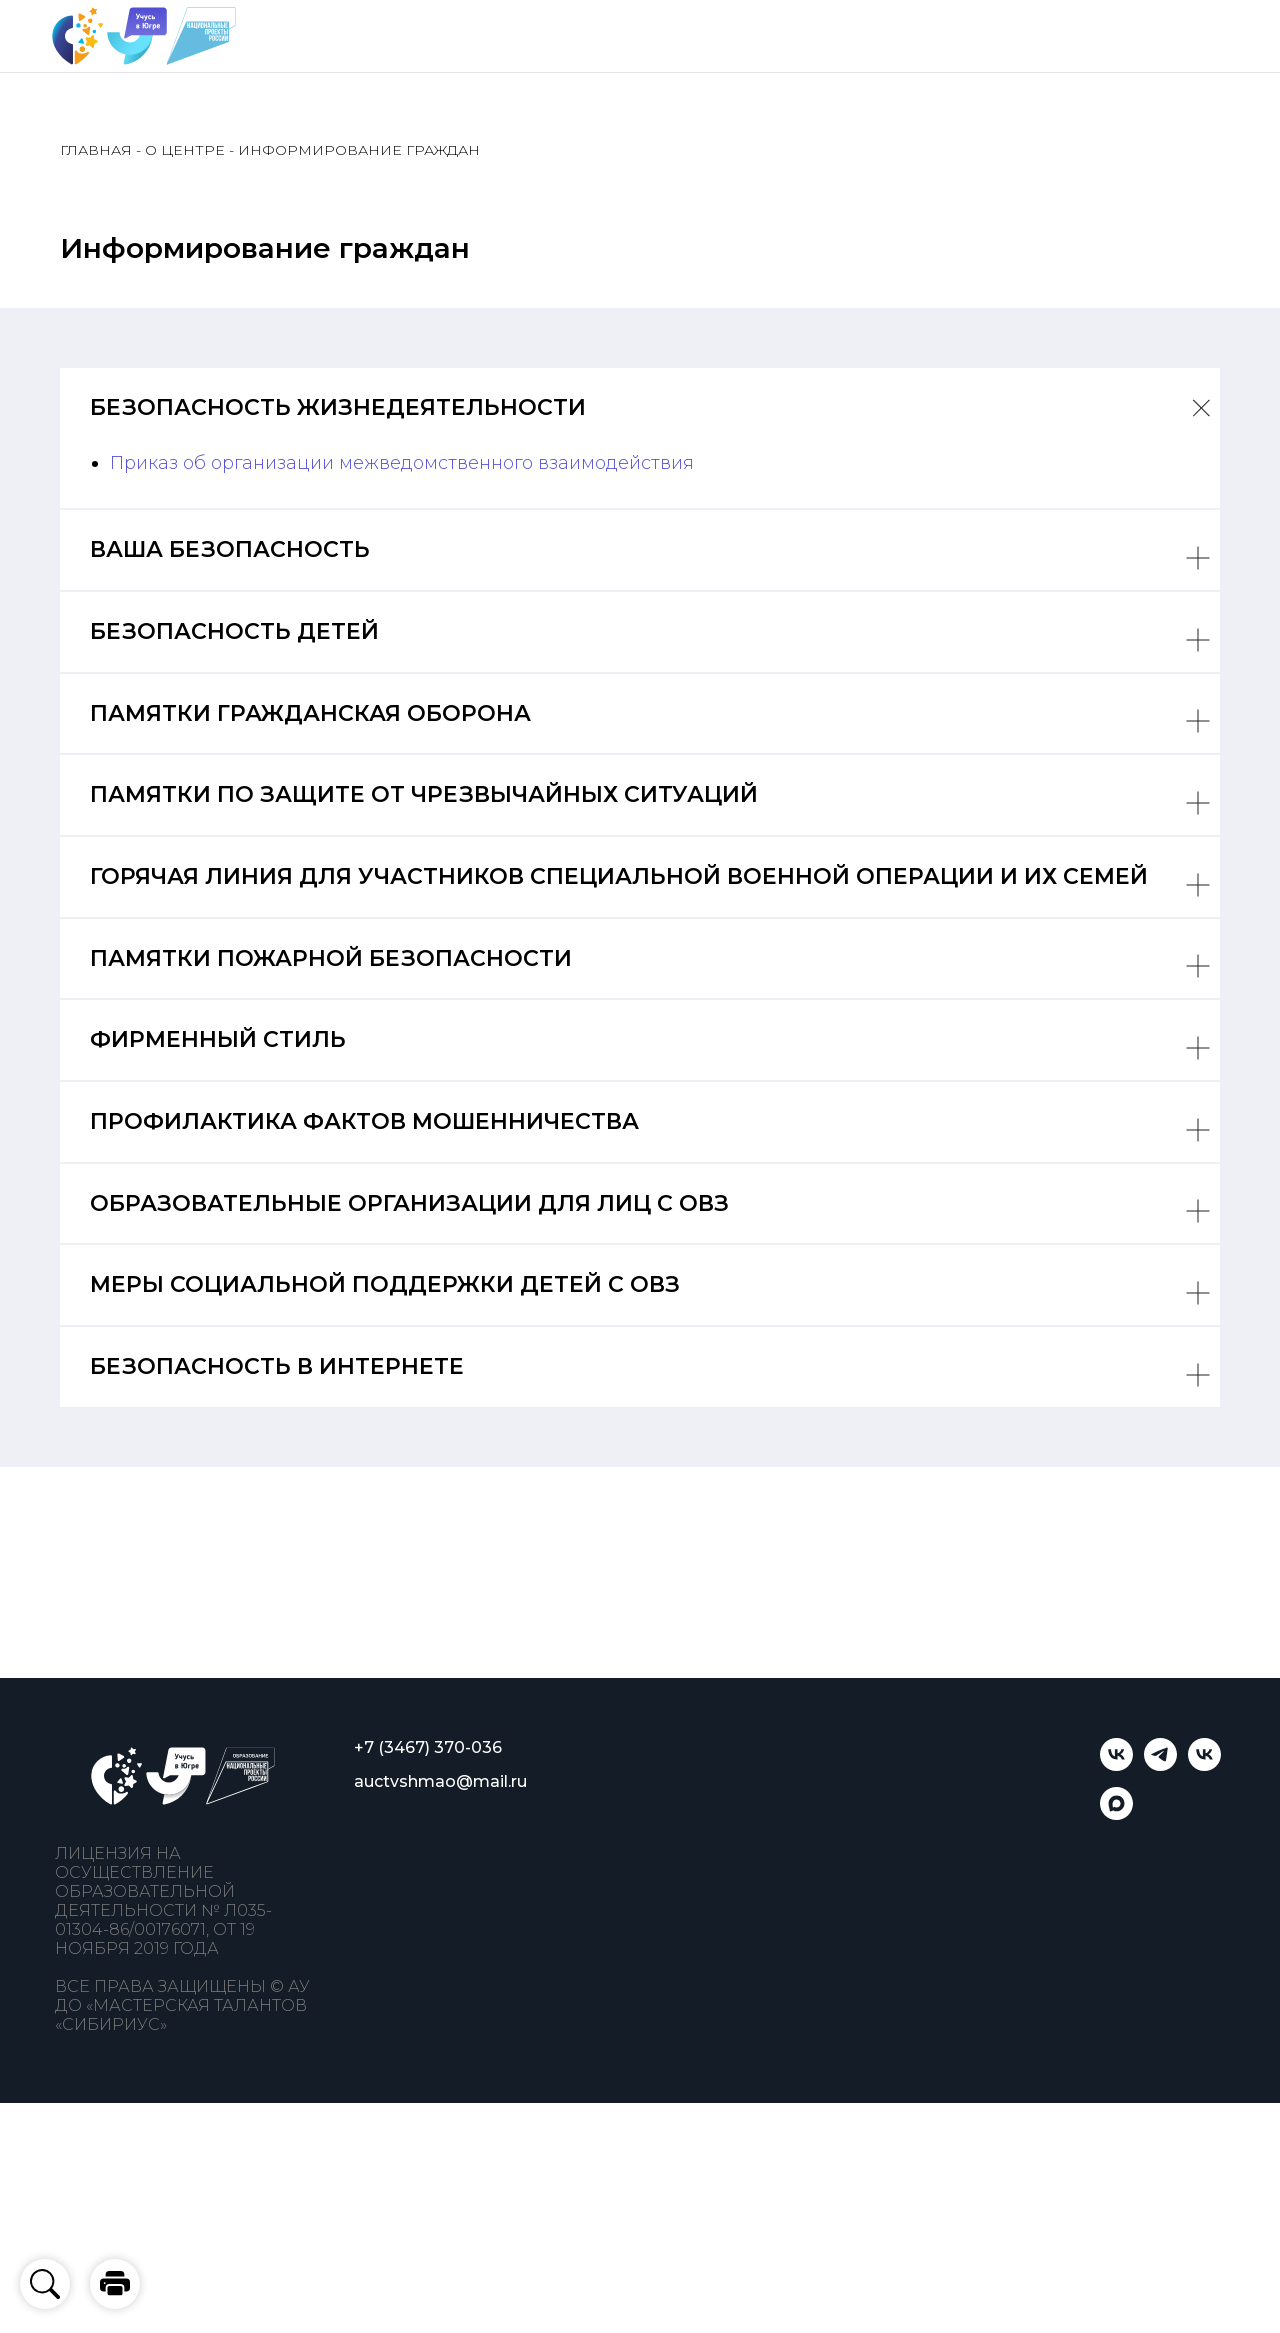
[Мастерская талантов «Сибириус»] (1204, 1765)
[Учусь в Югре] (1116, 1765)
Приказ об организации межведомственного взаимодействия (402, 463)
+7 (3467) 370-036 (428, 1747)
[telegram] (1160, 1765)
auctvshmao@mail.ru (440, 1781)
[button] (115, 2284)
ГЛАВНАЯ (96, 150)
